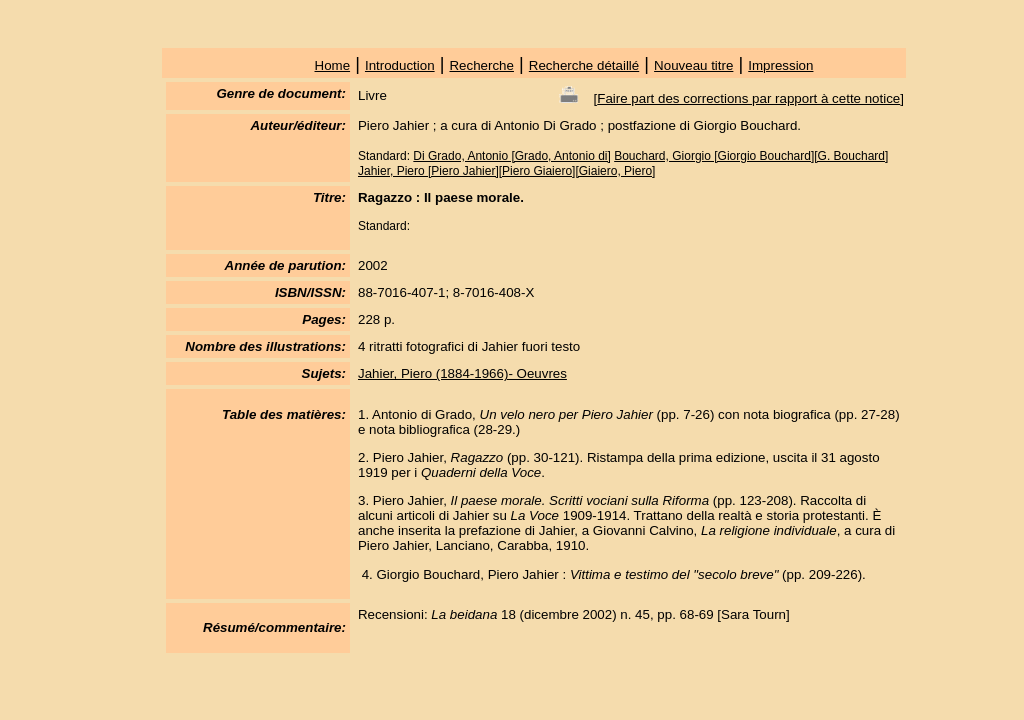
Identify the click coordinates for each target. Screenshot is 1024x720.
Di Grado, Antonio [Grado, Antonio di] (511, 156)
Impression (780, 65)
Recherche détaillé (584, 65)
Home (333, 65)
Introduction (400, 65)
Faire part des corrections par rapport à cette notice (748, 98)
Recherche (481, 65)
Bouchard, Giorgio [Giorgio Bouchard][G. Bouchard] (751, 156)
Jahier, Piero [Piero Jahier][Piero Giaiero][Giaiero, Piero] (506, 171)
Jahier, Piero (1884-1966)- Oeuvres (462, 373)
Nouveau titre (693, 65)
